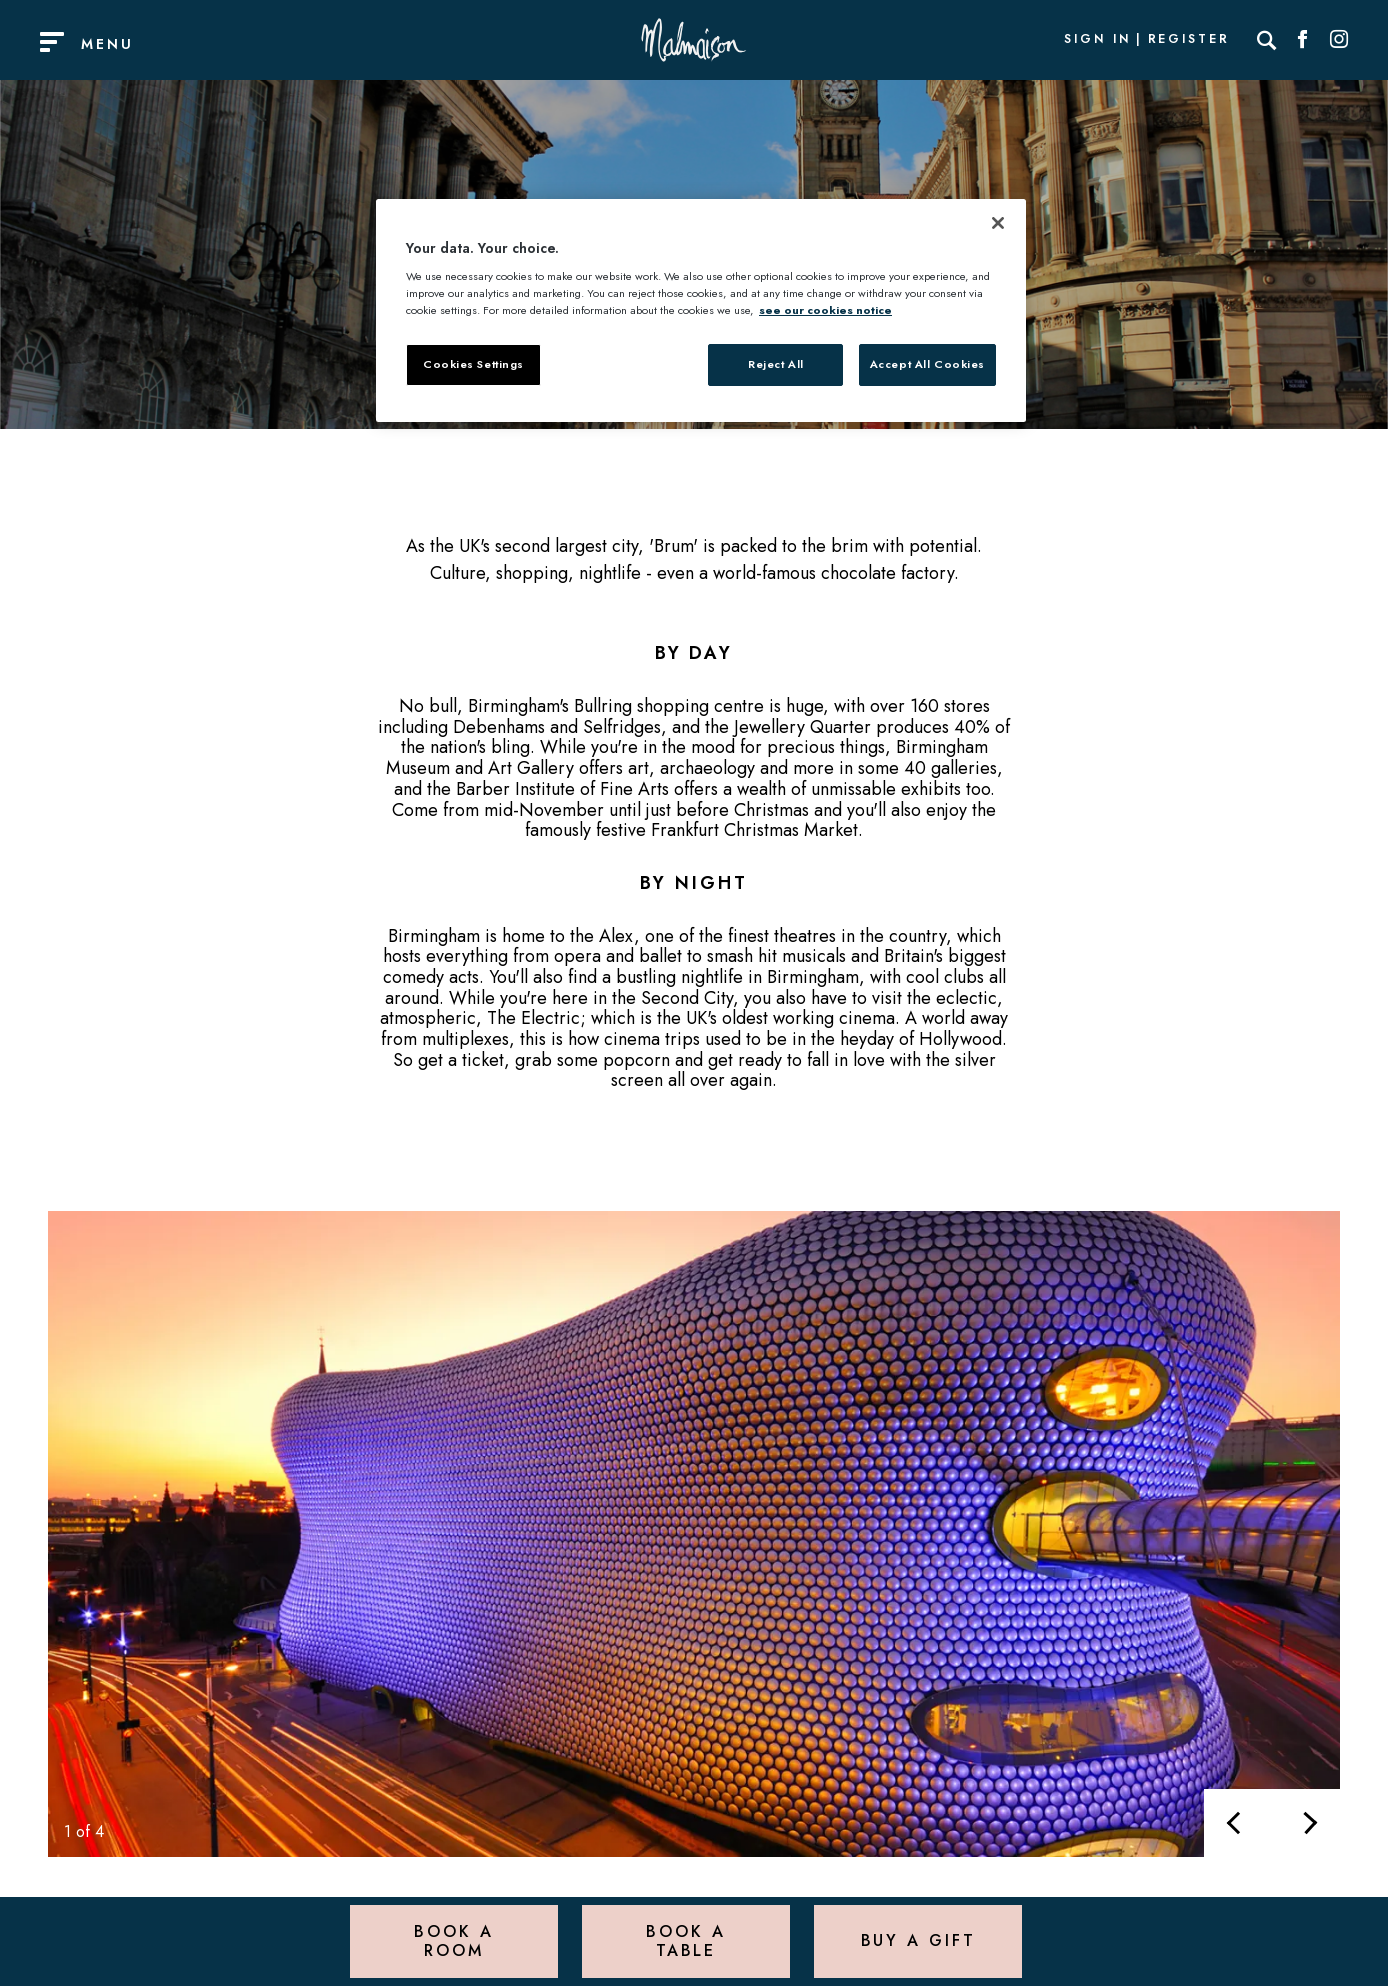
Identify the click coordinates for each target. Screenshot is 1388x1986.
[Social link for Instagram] (1339, 40)
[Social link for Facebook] (1303, 40)
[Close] (998, 223)
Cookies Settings (473, 364)
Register (1189, 40)
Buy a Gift (918, 1940)
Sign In (1097, 40)
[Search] (1267, 40)
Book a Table (685, 1940)
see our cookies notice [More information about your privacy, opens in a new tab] (825, 310)
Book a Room (453, 1940)
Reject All (776, 364)
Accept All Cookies (927, 364)
